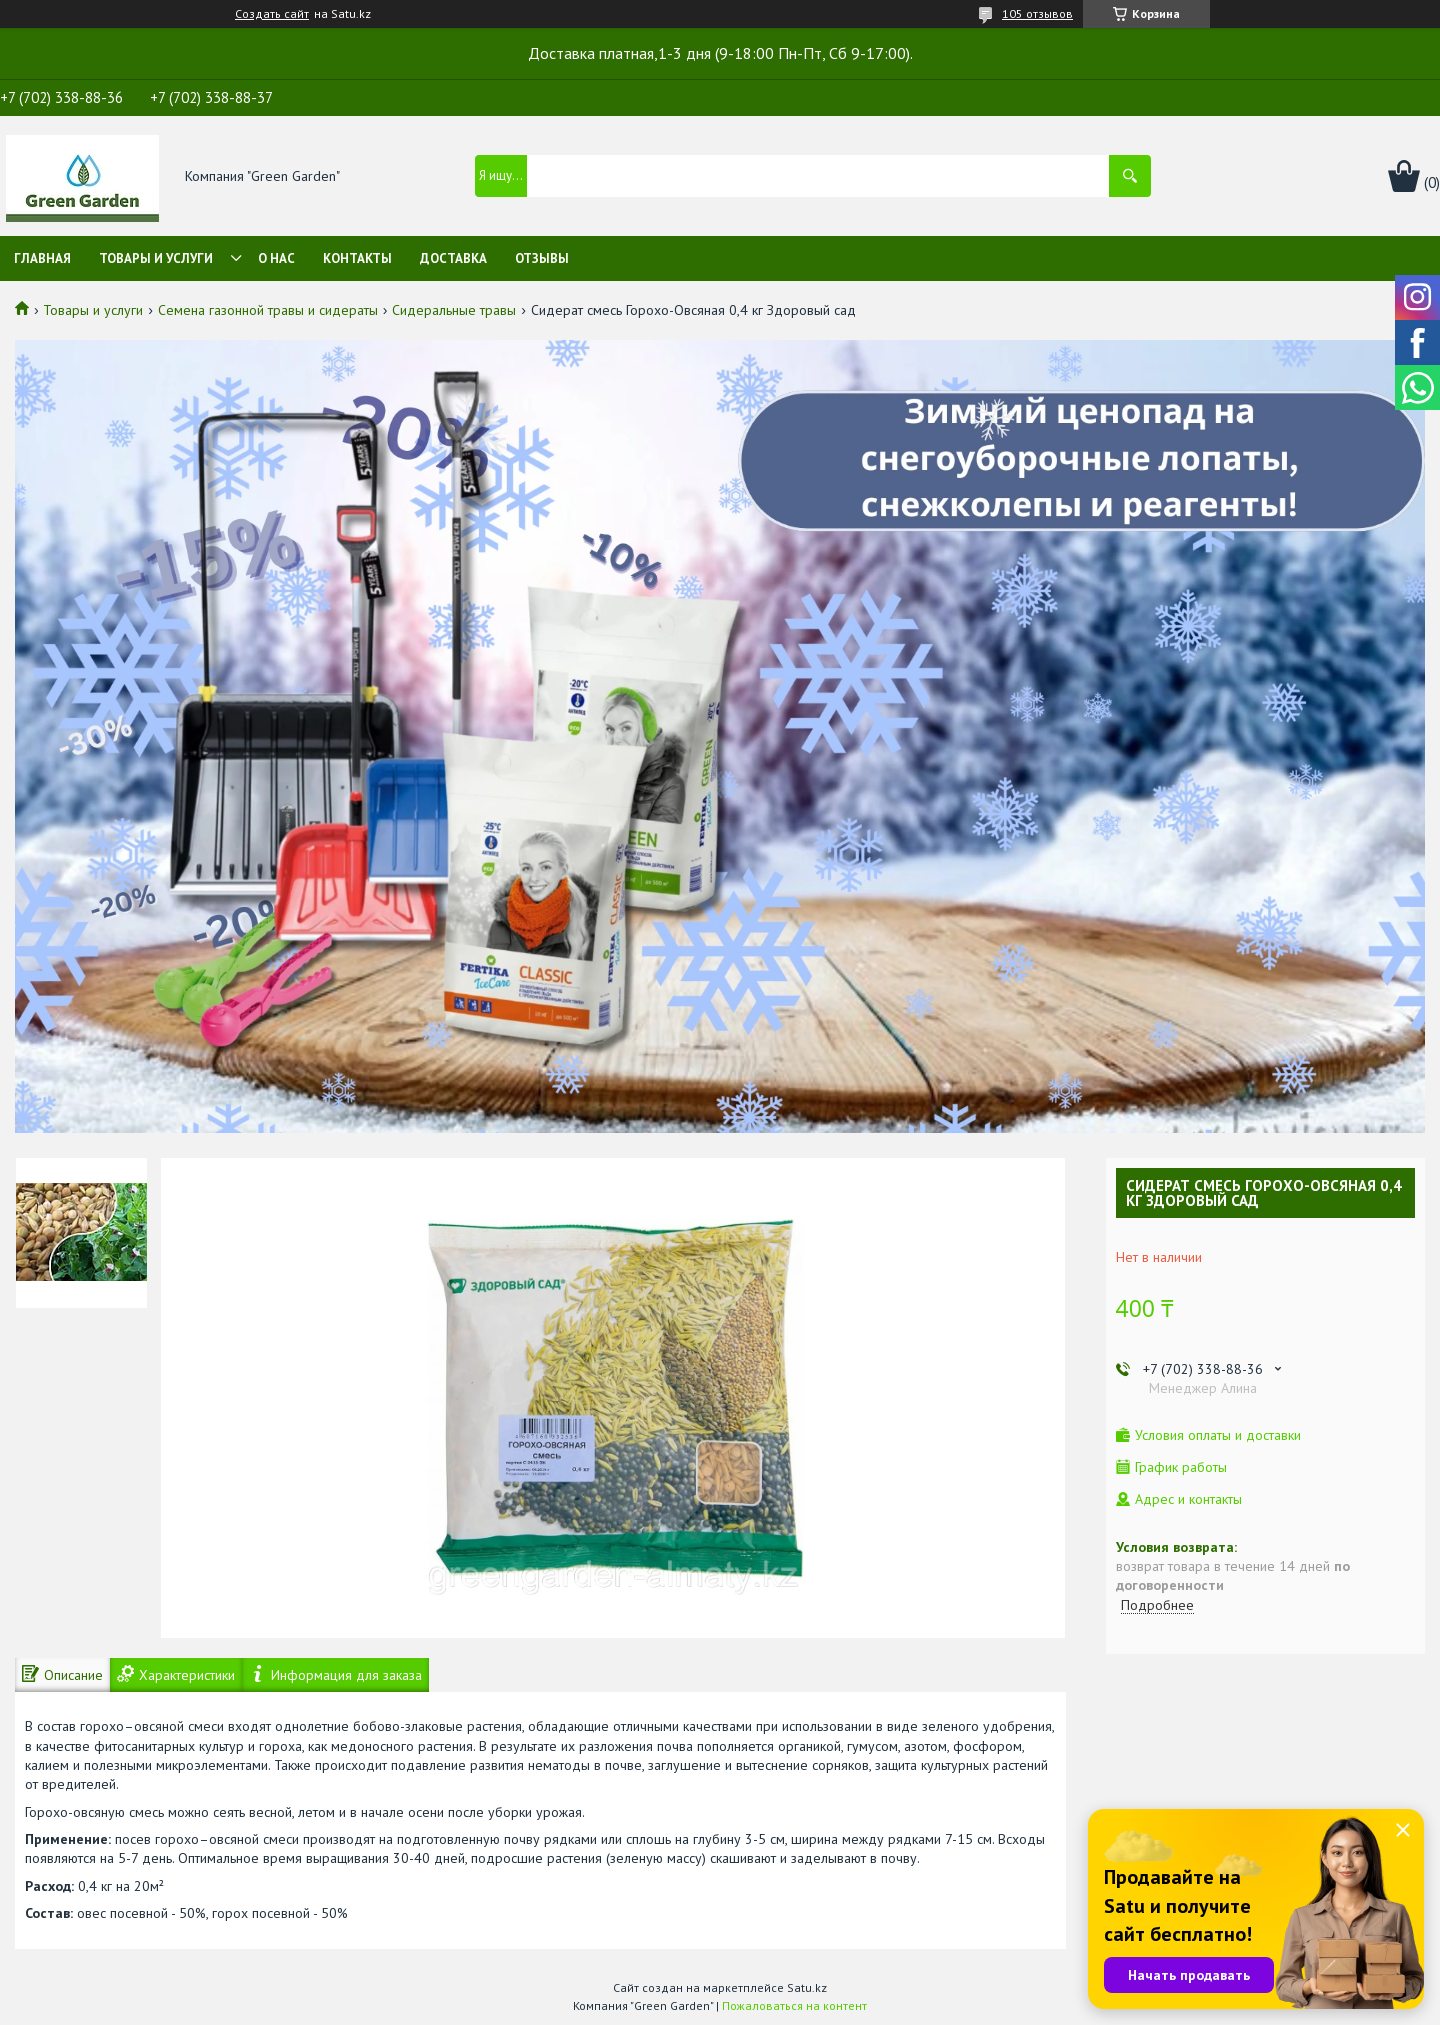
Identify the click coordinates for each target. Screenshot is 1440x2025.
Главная (42, 258)
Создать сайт (272, 14)
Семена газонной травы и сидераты (268, 310)
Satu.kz (807, 1987)
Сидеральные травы (454, 310)
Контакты (357, 258)
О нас (276, 258)
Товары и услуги (156, 258)
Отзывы (542, 258)
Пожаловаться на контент (794, 2005)
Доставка (453, 258)
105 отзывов (1037, 13)
